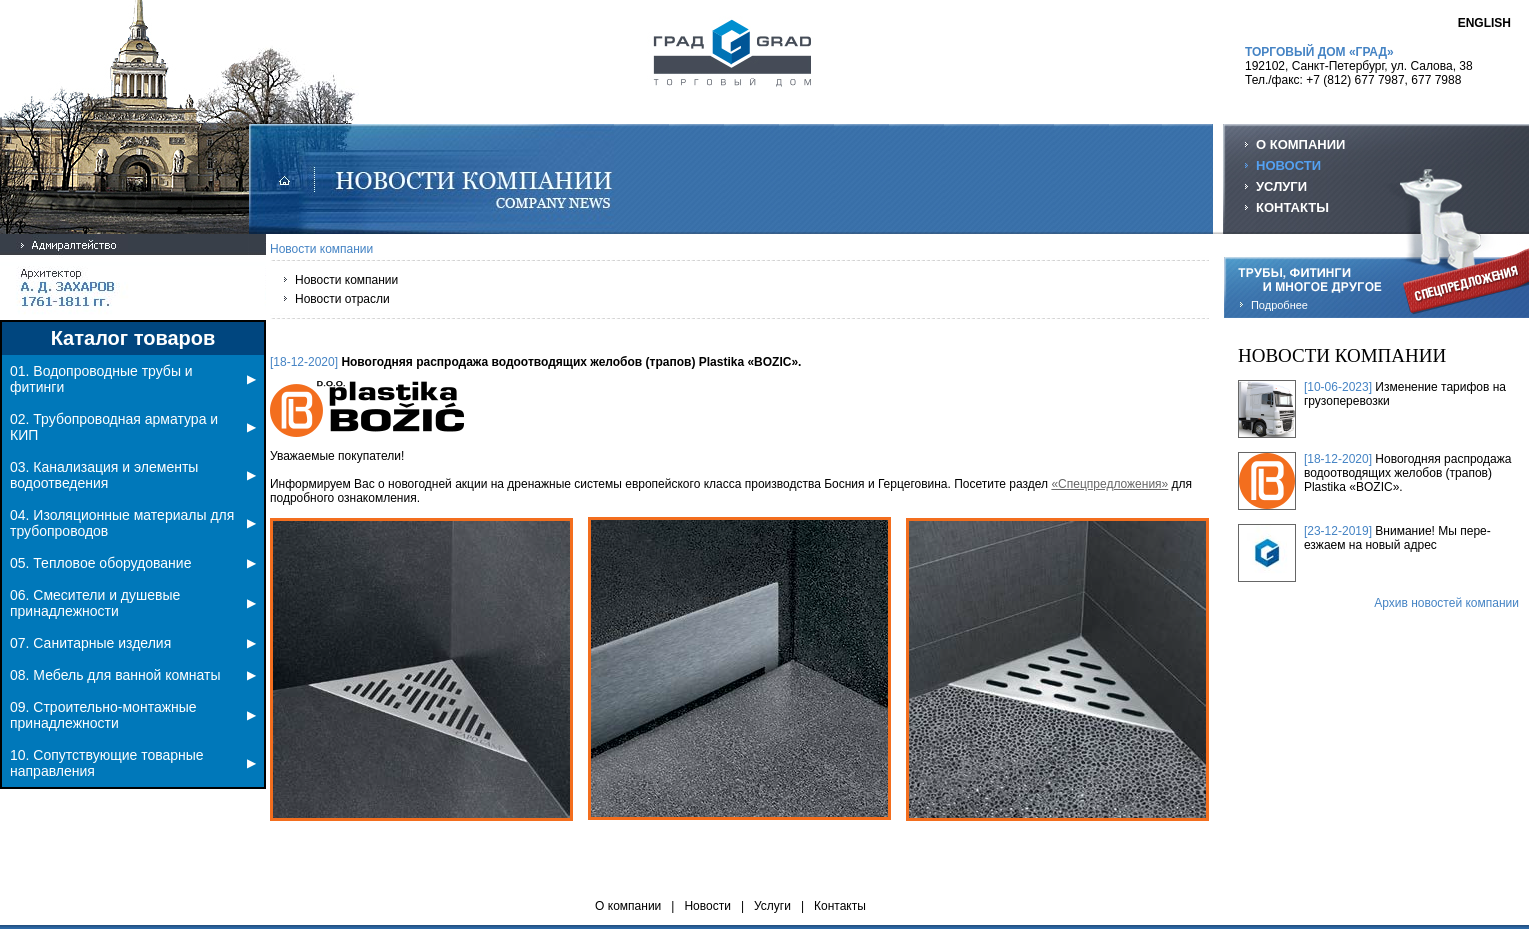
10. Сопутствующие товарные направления (133, 763)
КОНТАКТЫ (1292, 207)
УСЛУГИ (1281, 186)
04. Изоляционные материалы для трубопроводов (133, 523)
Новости (707, 906)
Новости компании (346, 280)
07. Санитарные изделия (133, 643)
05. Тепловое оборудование (133, 563)
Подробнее (1279, 305)
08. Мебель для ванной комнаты (133, 675)
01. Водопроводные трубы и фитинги (133, 379)
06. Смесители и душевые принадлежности (133, 603)
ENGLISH (1484, 23)
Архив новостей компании (1446, 603)
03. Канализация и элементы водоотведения (133, 475)
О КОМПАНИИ (1300, 144)
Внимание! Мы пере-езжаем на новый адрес (1397, 538)
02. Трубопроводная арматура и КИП (133, 427)
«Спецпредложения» (1109, 484)
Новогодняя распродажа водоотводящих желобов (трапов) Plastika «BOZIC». (1407, 473)
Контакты (840, 906)
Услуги (772, 906)
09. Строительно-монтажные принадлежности (133, 715)
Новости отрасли (342, 299)
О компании (628, 906)
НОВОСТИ (1288, 165)
